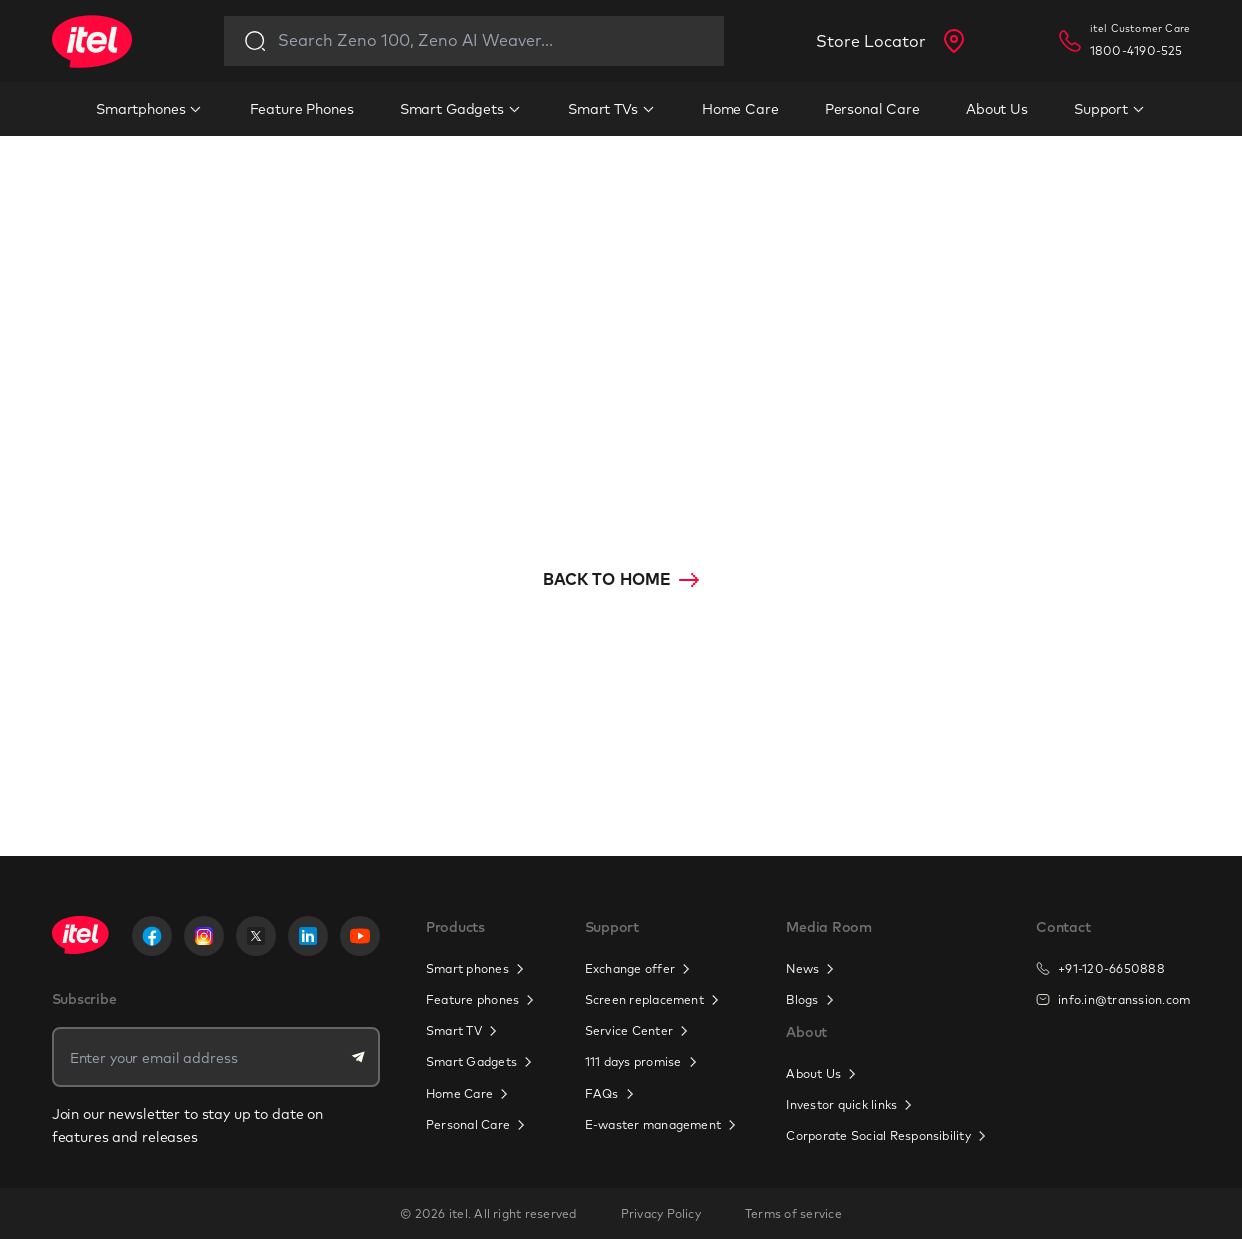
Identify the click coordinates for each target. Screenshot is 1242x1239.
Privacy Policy (661, 1213)
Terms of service (793, 1213)
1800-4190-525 (1136, 50)
